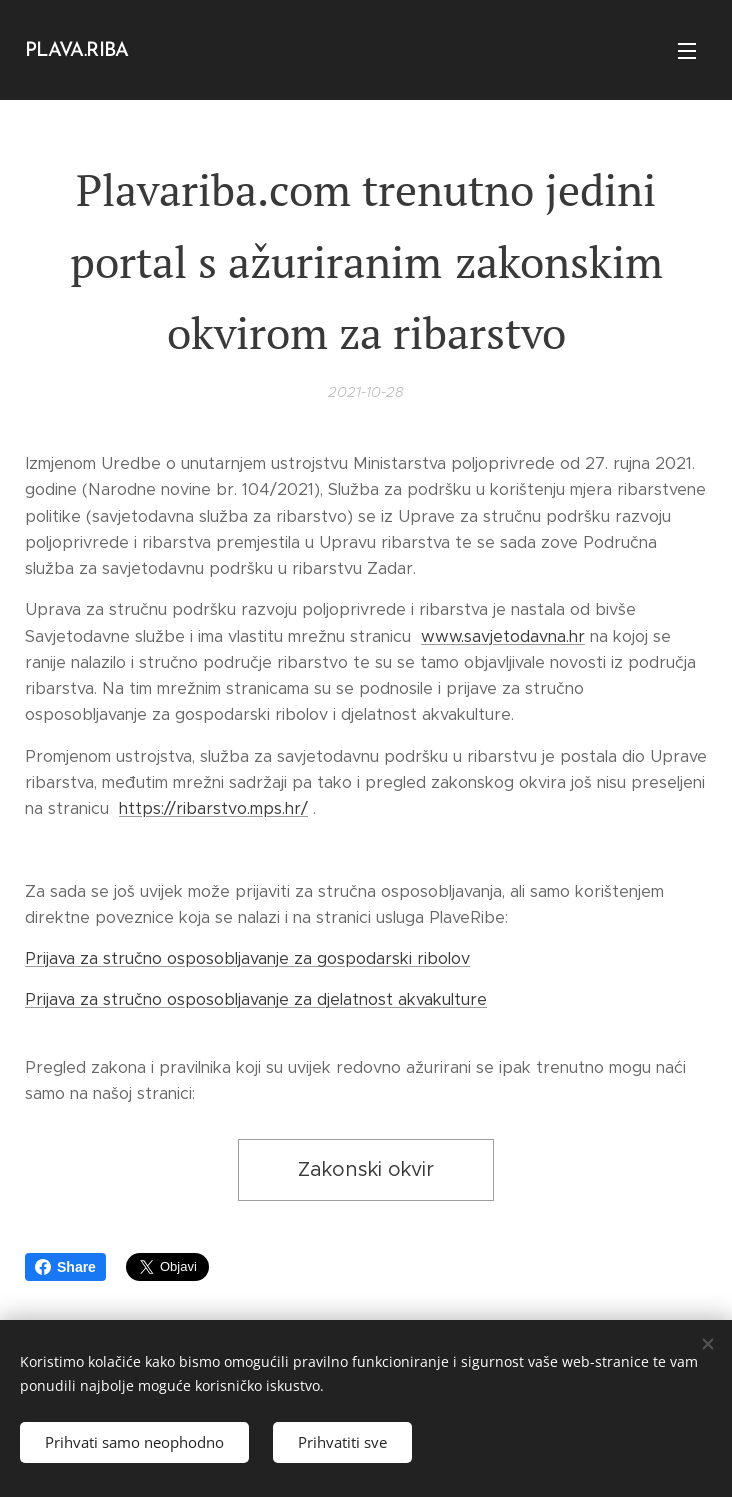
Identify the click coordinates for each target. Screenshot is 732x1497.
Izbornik (687, 51)
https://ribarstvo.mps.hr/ (213, 808)
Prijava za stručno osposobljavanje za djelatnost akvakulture (256, 999)
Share (65, 1267)
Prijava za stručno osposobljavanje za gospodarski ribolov (247, 958)
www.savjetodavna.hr (503, 635)
